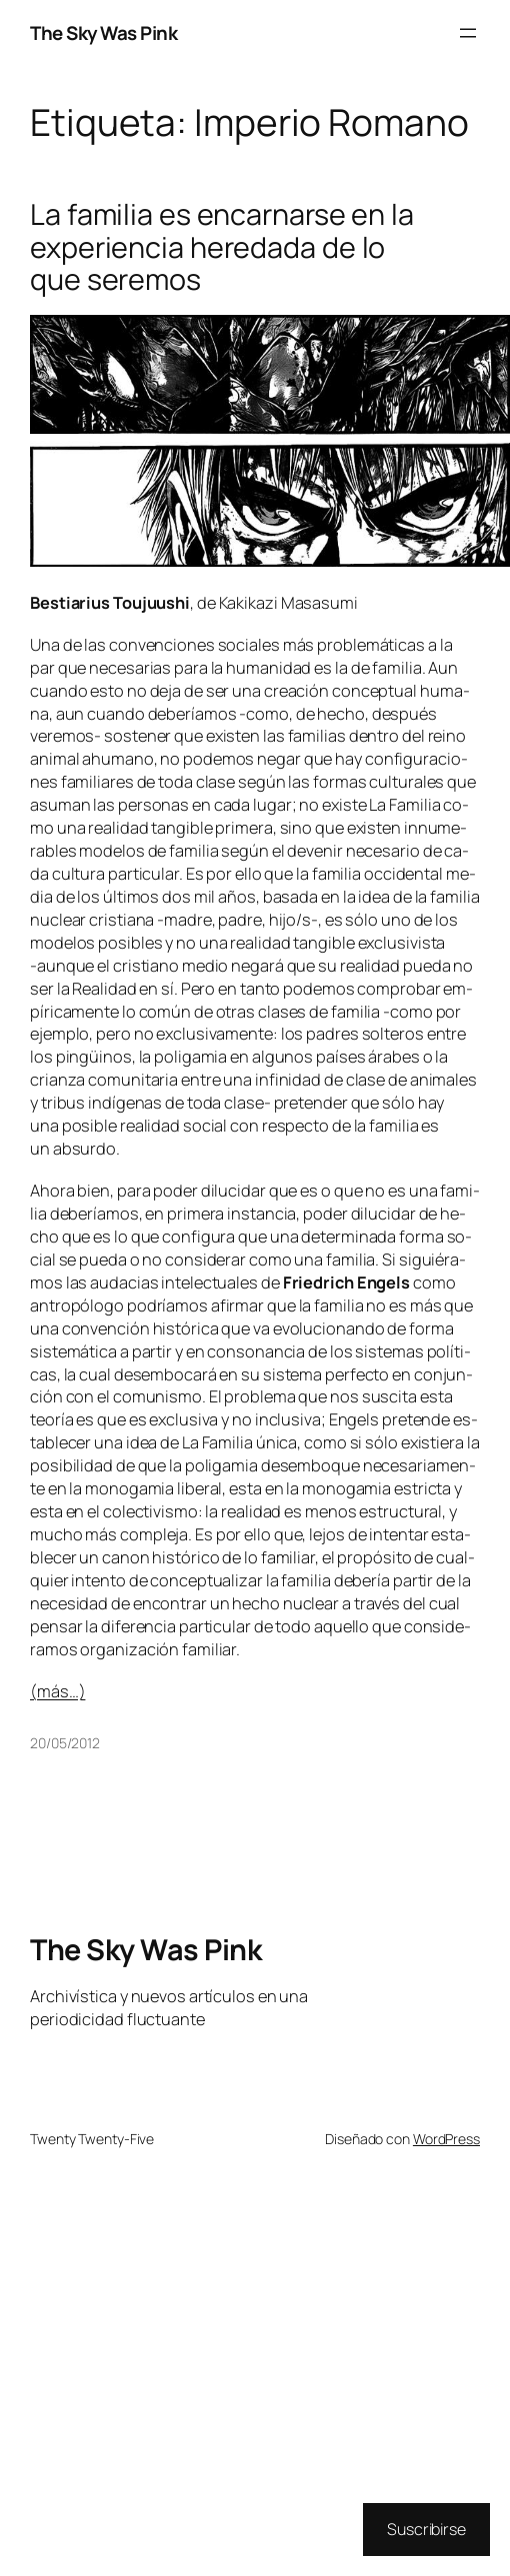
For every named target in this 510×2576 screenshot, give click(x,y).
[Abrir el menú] (468, 33)
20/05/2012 (65, 1742)
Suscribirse (426, 2529)
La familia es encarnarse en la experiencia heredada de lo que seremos (222, 246)
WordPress (446, 2138)
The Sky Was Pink (103, 33)
